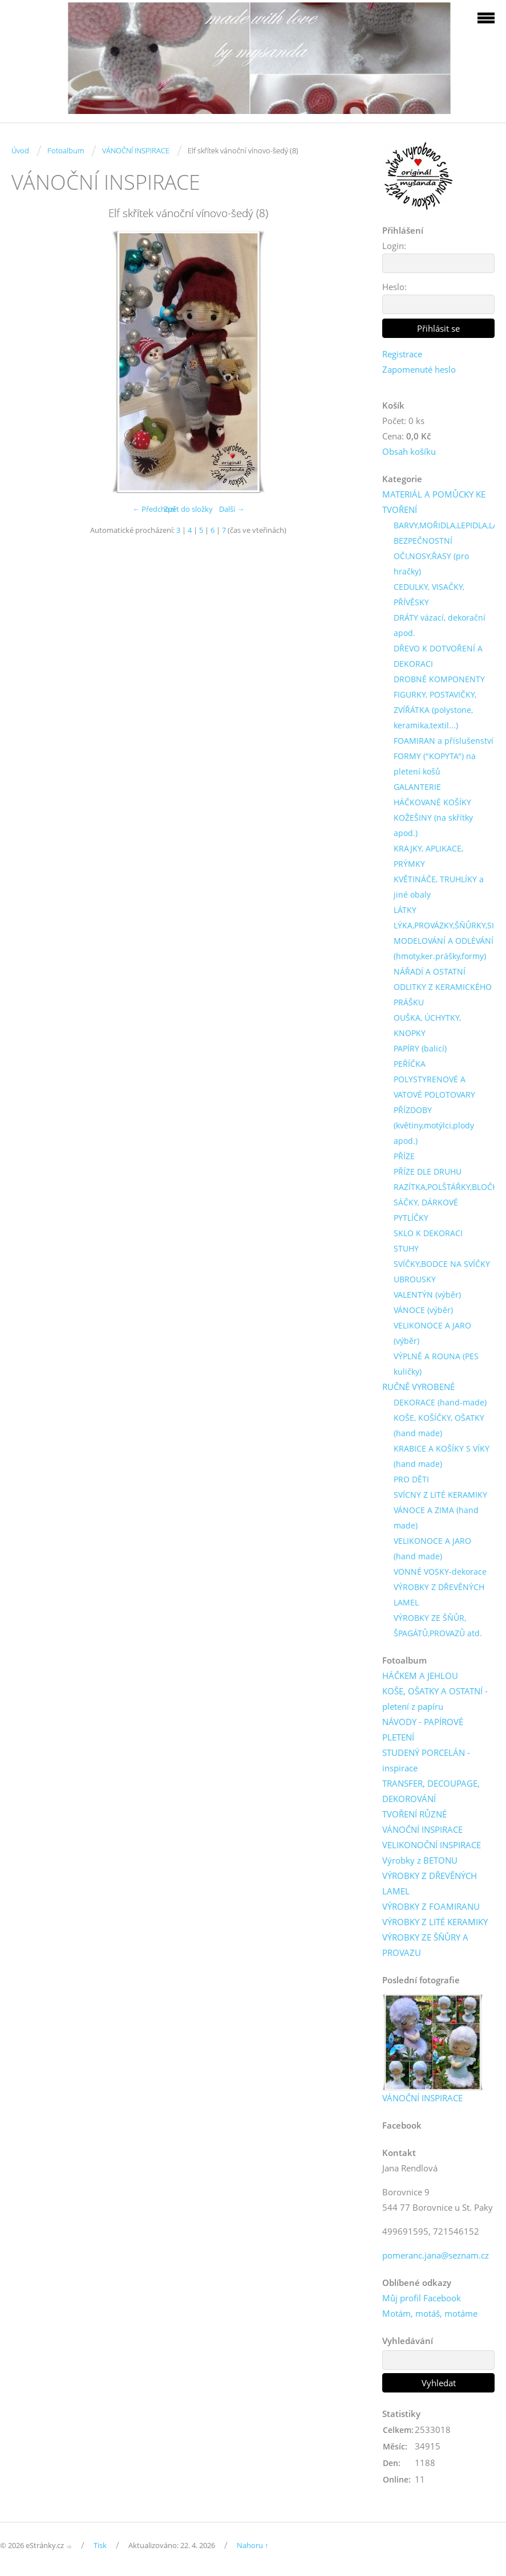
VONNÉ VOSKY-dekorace (440, 1571)
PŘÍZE (404, 1156)
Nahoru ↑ (253, 2545)
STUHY (406, 1248)
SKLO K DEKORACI (428, 1233)
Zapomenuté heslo (419, 369)
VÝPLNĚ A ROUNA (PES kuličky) (436, 1364)
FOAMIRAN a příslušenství (443, 740)
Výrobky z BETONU (420, 1860)
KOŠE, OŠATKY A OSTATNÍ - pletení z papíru (435, 1698)
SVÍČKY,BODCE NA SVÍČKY (442, 1263)
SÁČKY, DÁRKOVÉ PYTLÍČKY (426, 1210)
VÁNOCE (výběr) (423, 1310)
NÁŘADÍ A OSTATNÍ (429, 971)
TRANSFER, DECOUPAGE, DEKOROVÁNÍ (431, 1791)
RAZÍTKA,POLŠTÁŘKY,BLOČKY (448, 1186)
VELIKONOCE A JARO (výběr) (432, 1333)
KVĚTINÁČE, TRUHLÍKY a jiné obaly (439, 887)
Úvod (20, 150)
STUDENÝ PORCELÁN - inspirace (426, 1760)
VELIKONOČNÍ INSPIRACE (431, 1845)
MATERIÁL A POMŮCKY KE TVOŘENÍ (433, 501)
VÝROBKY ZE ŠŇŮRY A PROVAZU (425, 1944)
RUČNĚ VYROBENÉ (418, 1386)
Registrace (402, 354)
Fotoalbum (65, 150)
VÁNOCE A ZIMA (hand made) (436, 1518)
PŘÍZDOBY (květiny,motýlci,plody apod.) (434, 1125)
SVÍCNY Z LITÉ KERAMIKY (440, 1494)
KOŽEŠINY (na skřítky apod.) (433, 825)
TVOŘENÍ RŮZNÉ (414, 1814)
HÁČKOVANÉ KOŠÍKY (432, 802)
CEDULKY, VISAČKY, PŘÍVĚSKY (429, 594)
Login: (394, 245)
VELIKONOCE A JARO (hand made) (432, 1548)
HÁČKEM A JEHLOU (420, 1675)
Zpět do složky (188, 509)
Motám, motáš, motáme (429, 2313)
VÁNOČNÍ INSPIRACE (135, 150)
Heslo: (394, 286)
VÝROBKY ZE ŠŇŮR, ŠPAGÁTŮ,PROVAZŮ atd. (438, 1625)
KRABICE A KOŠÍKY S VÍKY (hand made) (441, 1456)
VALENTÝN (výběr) (427, 1294)
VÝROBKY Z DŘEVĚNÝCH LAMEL (439, 1595)
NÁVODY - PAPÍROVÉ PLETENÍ (422, 1729)
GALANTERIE (417, 786)
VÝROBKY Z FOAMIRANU (431, 1906)
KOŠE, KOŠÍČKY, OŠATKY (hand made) (439, 1425)
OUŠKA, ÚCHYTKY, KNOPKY (427, 1025)
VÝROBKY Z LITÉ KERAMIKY (435, 1921)
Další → (231, 509)
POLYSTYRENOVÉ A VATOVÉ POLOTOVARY (434, 1087)
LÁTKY (405, 909)
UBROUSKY (415, 1279)
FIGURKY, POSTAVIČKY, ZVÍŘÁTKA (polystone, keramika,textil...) (435, 710)
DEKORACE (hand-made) (440, 1402)
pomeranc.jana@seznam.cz (435, 2255)
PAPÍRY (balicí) (420, 1048)
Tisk (100, 2545)
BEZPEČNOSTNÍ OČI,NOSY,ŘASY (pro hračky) (431, 556)
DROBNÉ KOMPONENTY (439, 679)
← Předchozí (153, 509)
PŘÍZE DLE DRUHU (428, 1171)
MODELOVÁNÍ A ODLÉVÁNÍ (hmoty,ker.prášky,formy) (443, 948)
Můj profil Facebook (421, 2298)
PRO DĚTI (411, 1479)
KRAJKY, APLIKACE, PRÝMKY (428, 856)
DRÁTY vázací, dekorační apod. (439, 625)
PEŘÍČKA (410, 1063)
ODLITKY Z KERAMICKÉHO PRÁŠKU (443, 994)
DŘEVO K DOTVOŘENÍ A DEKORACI (438, 656)
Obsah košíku (409, 451)
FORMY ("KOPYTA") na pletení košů (435, 764)
